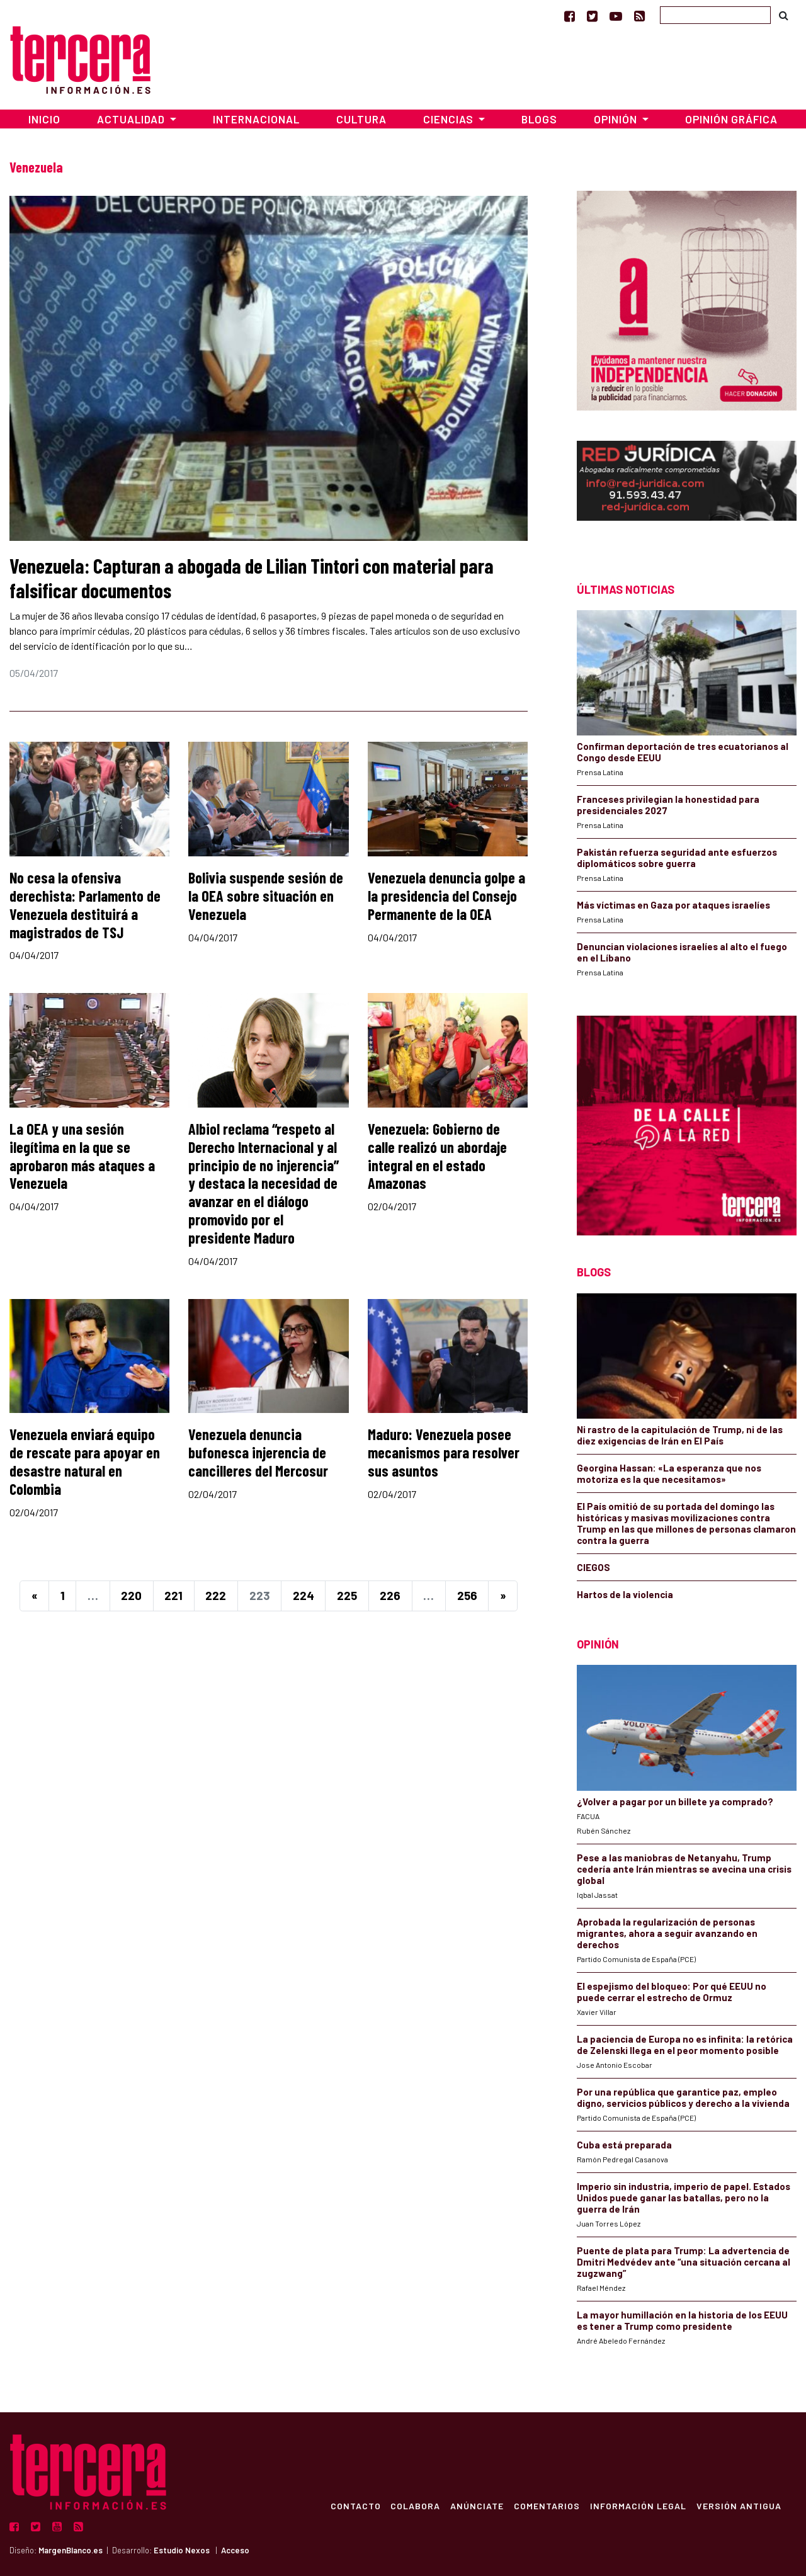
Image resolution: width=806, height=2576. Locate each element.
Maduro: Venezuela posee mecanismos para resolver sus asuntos (443, 1452)
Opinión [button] (617, 119)
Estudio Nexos (182, 2550)
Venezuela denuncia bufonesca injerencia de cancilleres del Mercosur (258, 1452)
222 (215, 1595)
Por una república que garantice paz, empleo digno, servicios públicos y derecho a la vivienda (683, 2097)
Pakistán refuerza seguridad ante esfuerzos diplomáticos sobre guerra (677, 857)
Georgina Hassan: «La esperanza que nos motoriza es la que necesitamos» (669, 1473)
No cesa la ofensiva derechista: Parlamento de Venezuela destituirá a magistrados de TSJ (85, 904)
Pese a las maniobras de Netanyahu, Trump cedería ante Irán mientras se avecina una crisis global (684, 1869)
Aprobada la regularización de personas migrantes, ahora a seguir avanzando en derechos (667, 1933)
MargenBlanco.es (70, 2550)
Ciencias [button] (449, 119)
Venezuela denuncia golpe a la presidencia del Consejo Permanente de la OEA (446, 895)
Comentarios (547, 2505)
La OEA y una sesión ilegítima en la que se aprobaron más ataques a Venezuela (82, 1156)
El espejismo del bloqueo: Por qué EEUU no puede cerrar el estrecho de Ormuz (671, 1991)
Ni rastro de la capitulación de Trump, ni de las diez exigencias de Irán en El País (680, 1435)
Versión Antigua (738, 2505)
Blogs (539, 119)
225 (347, 1595)
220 (131, 1595)
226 (390, 1595)
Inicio (44, 119)
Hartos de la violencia (625, 1594)
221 (173, 1595)
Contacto (355, 2505)
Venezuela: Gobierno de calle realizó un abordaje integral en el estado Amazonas (437, 1156)
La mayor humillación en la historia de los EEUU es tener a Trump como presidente (682, 2320)
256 (467, 1595)
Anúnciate (477, 2505)
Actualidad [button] (132, 119)
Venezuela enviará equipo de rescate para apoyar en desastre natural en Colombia (84, 1461)
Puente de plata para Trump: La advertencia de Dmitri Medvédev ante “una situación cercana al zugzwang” (683, 2262)
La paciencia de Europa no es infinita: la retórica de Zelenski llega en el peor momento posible (685, 2044)
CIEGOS (593, 1567)
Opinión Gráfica (731, 119)
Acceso (235, 2550)
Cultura (361, 119)
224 (303, 1595)
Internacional (256, 119)
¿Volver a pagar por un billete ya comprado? (675, 1801)
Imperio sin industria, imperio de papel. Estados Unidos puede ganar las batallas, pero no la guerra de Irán (683, 2198)
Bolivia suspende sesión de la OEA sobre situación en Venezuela (265, 895)
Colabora (415, 2505)
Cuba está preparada (624, 2144)
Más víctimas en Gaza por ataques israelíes (673, 905)
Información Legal (638, 2505)
